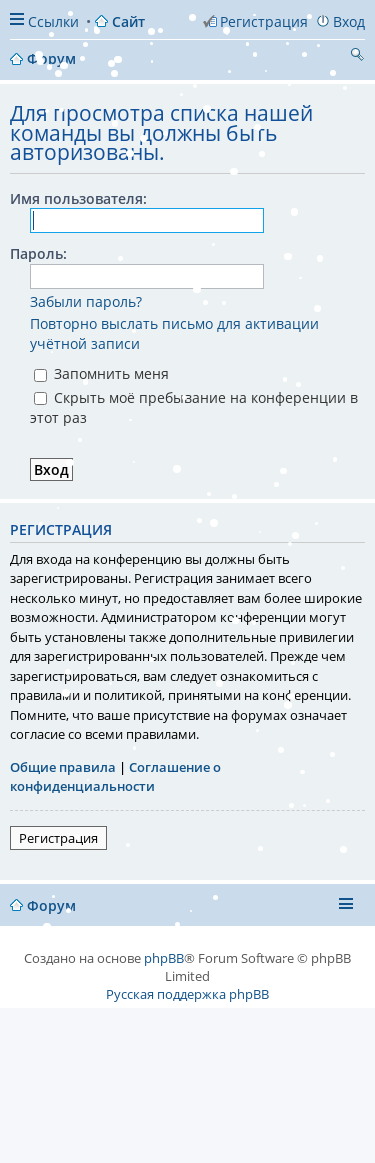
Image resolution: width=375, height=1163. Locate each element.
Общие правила (63, 767)
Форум (51, 905)
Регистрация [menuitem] (264, 21)
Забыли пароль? (86, 301)
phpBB (164, 958)
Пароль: (38, 253)
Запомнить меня (101, 373)
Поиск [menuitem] (357, 57)
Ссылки (53, 21)
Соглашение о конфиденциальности (115, 777)
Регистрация (58, 838)
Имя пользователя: (78, 198)
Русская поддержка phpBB (187, 994)
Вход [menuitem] (349, 21)
